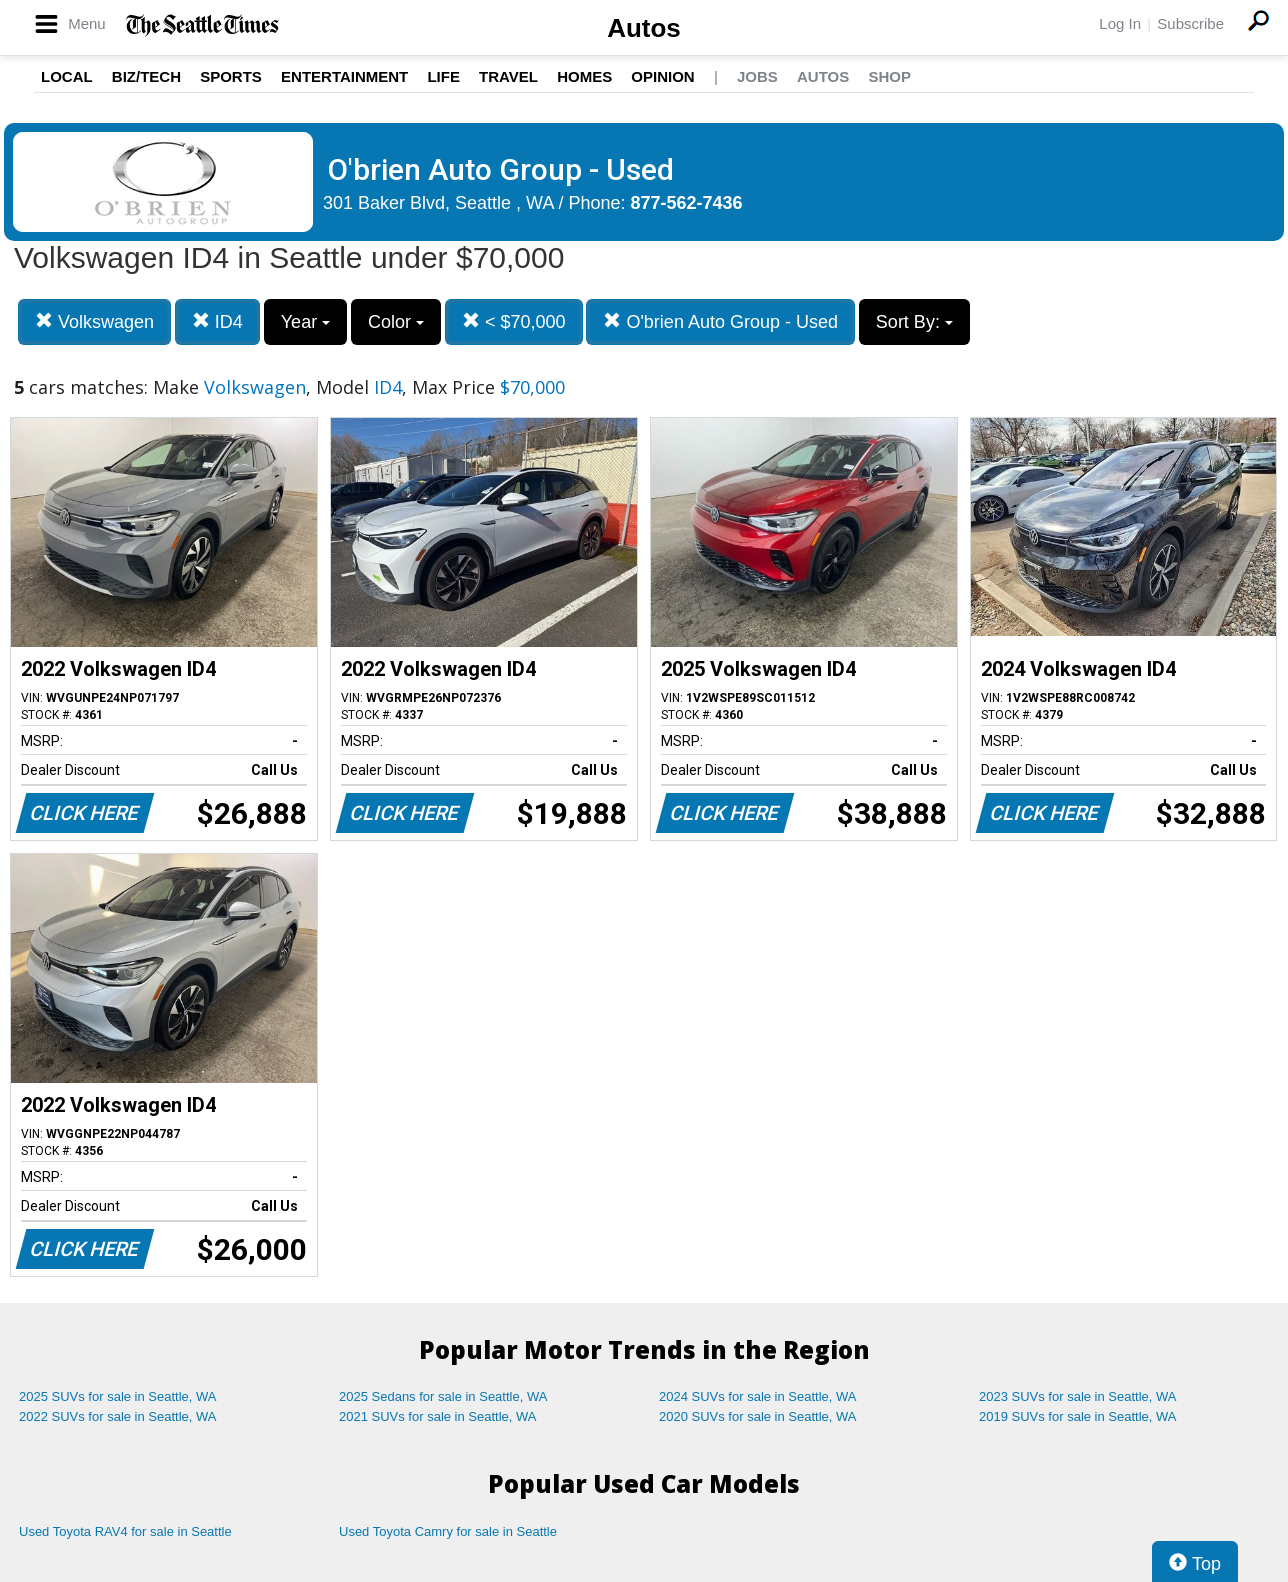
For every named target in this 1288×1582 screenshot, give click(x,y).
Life (443, 76)
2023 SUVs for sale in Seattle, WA (1078, 1396)
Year (305, 322)
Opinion (662, 76)
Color (396, 322)
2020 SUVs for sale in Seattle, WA (758, 1416)
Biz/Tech (146, 76)
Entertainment (344, 76)
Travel (508, 76)
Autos (644, 28)
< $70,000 (514, 321)
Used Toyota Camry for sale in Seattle (448, 1531)
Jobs (757, 76)
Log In (1120, 23)
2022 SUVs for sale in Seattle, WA (118, 1416)
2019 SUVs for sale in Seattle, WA (1078, 1416)
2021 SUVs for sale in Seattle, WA (438, 1416)
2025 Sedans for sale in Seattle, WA (443, 1396)
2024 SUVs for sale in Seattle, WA (758, 1396)
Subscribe (1190, 23)
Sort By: (914, 322)
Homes (584, 76)
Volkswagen (94, 321)
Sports (231, 76)
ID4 (217, 321)
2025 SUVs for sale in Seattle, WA (118, 1396)
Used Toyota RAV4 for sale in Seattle (125, 1531)
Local (67, 76)
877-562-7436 (687, 203)
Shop (889, 76)
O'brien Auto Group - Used (720, 321)
